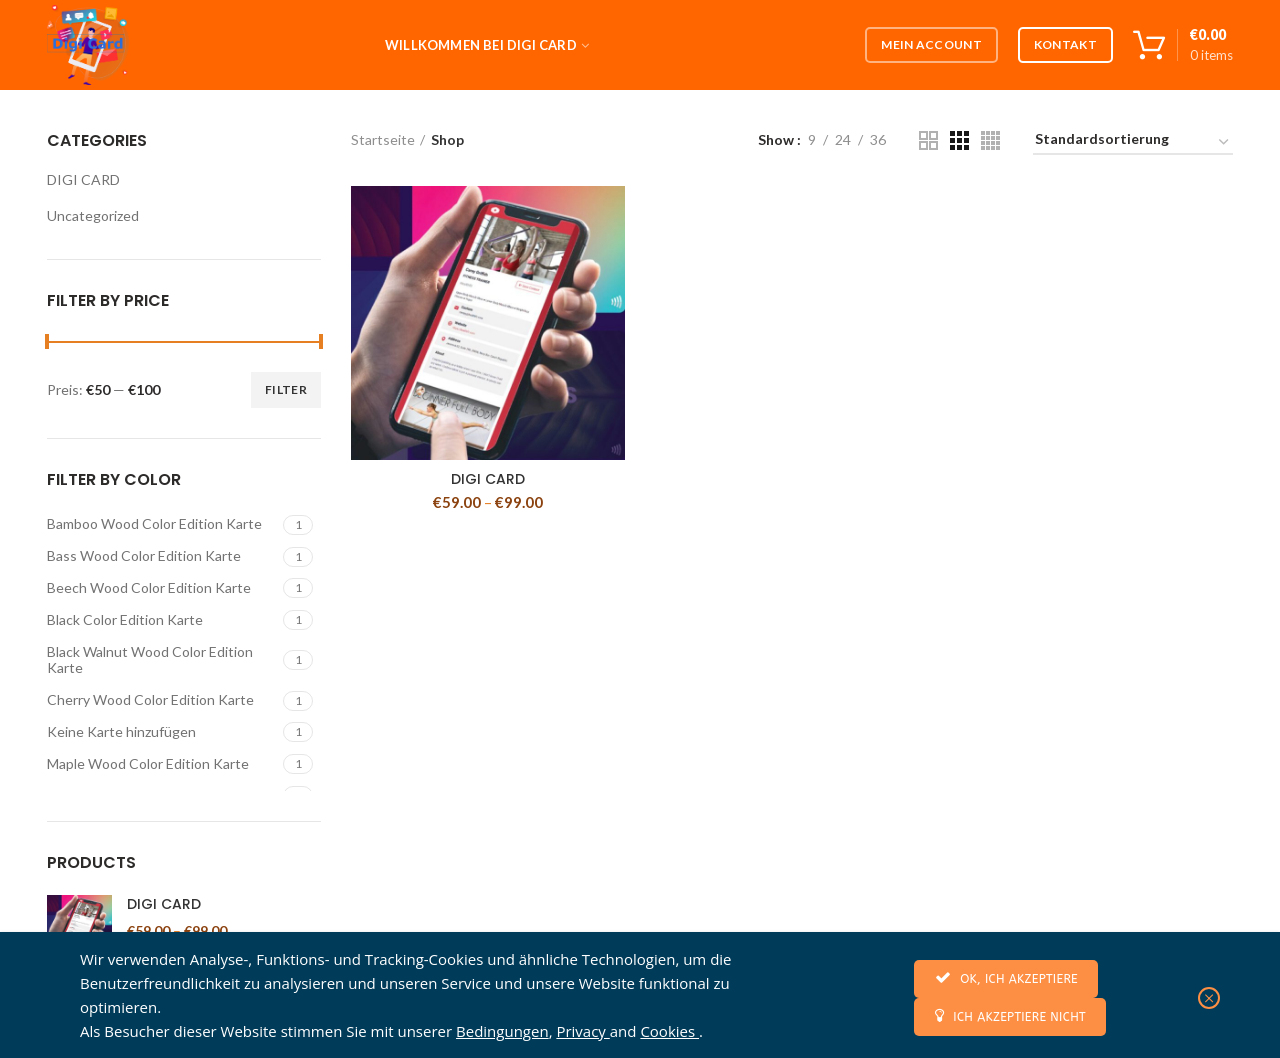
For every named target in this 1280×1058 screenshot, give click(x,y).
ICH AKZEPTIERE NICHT (1010, 1015)
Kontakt (1065, 44)
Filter (286, 389)
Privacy (582, 1031)
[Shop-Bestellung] (1133, 142)
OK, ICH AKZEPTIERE (1006, 977)
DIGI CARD (488, 479)
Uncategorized (93, 215)
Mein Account (931, 44)
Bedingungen (502, 1031)
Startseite (383, 139)
